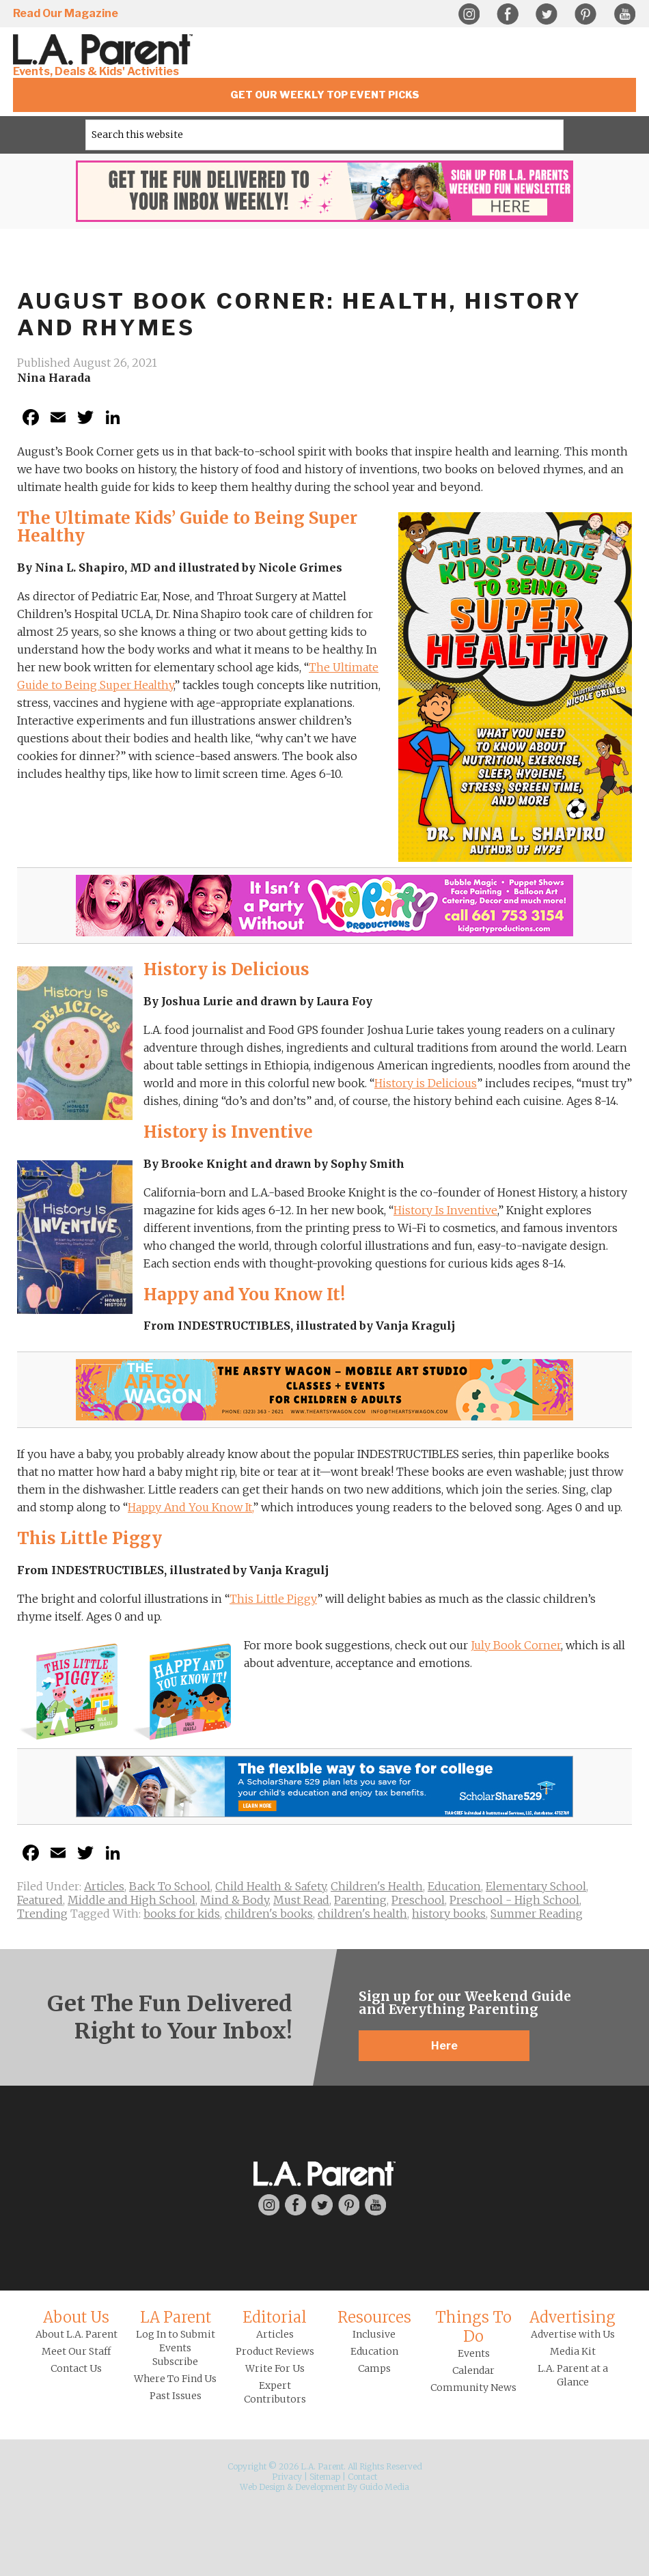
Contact (362, 2477)
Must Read (301, 1900)
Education (454, 1886)
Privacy (287, 2477)
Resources (374, 2317)
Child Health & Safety (270, 1886)
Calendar (473, 2370)
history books (449, 1913)
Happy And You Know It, (190, 1507)
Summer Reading (537, 1913)
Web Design (262, 2487)
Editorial (275, 2317)
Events (474, 2353)
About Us (76, 2317)
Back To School (169, 1886)
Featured (40, 1900)
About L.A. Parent (77, 2334)
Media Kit (573, 2351)
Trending (42, 1913)
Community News (473, 2387)
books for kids (181, 1913)
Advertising (572, 2317)
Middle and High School (131, 1900)
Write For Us (275, 2368)
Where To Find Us (175, 2378)
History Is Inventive (445, 1210)
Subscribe (175, 2361)
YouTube (624, 14)
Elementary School (536, 1886)
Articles (104, 1886)
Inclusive (374, 2334)
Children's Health (377, 1886)
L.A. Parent (105, 49)
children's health (362, 1913)
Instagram (469, 14)
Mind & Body (234, 1900)
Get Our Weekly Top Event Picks (324, 94)
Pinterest (585, 14)
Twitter (546, 14)
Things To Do (473, 2327)
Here (444, 2045)
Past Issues (176, 2396)
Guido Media (384, 2487)
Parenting (360, 1900)
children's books (269, 1913)
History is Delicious (425, 1083)
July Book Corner (516, 1645)
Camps (374, 2368)
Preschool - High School (514, 1900)
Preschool (418, 1900)
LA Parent (175, 2317)
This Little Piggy (273, 1599)
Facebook (508, 14)
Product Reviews (275, 2351)
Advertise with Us (573, 2334)
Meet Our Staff (76, 2351)
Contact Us (76, 2368)
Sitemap (324, 2477)
